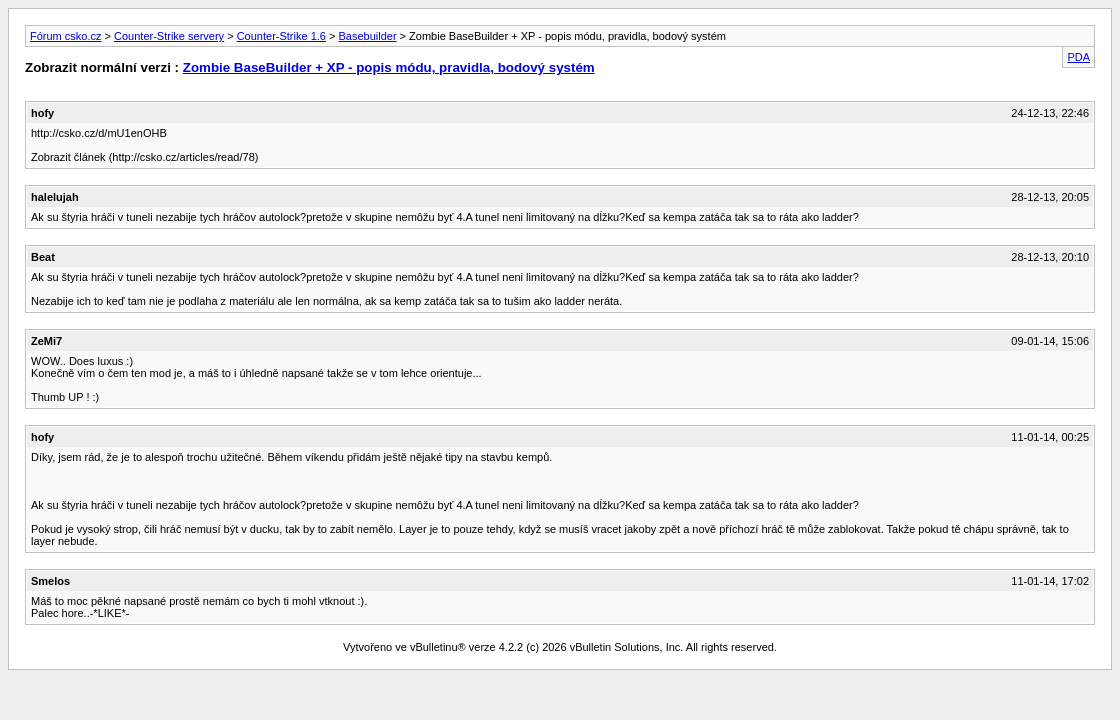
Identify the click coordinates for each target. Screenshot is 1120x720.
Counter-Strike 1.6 (281, 36)
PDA (1078, 57)
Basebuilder (367, 36)
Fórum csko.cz (66, 36)
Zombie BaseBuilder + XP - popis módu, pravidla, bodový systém (389, 67)
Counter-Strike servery (169, 36)
